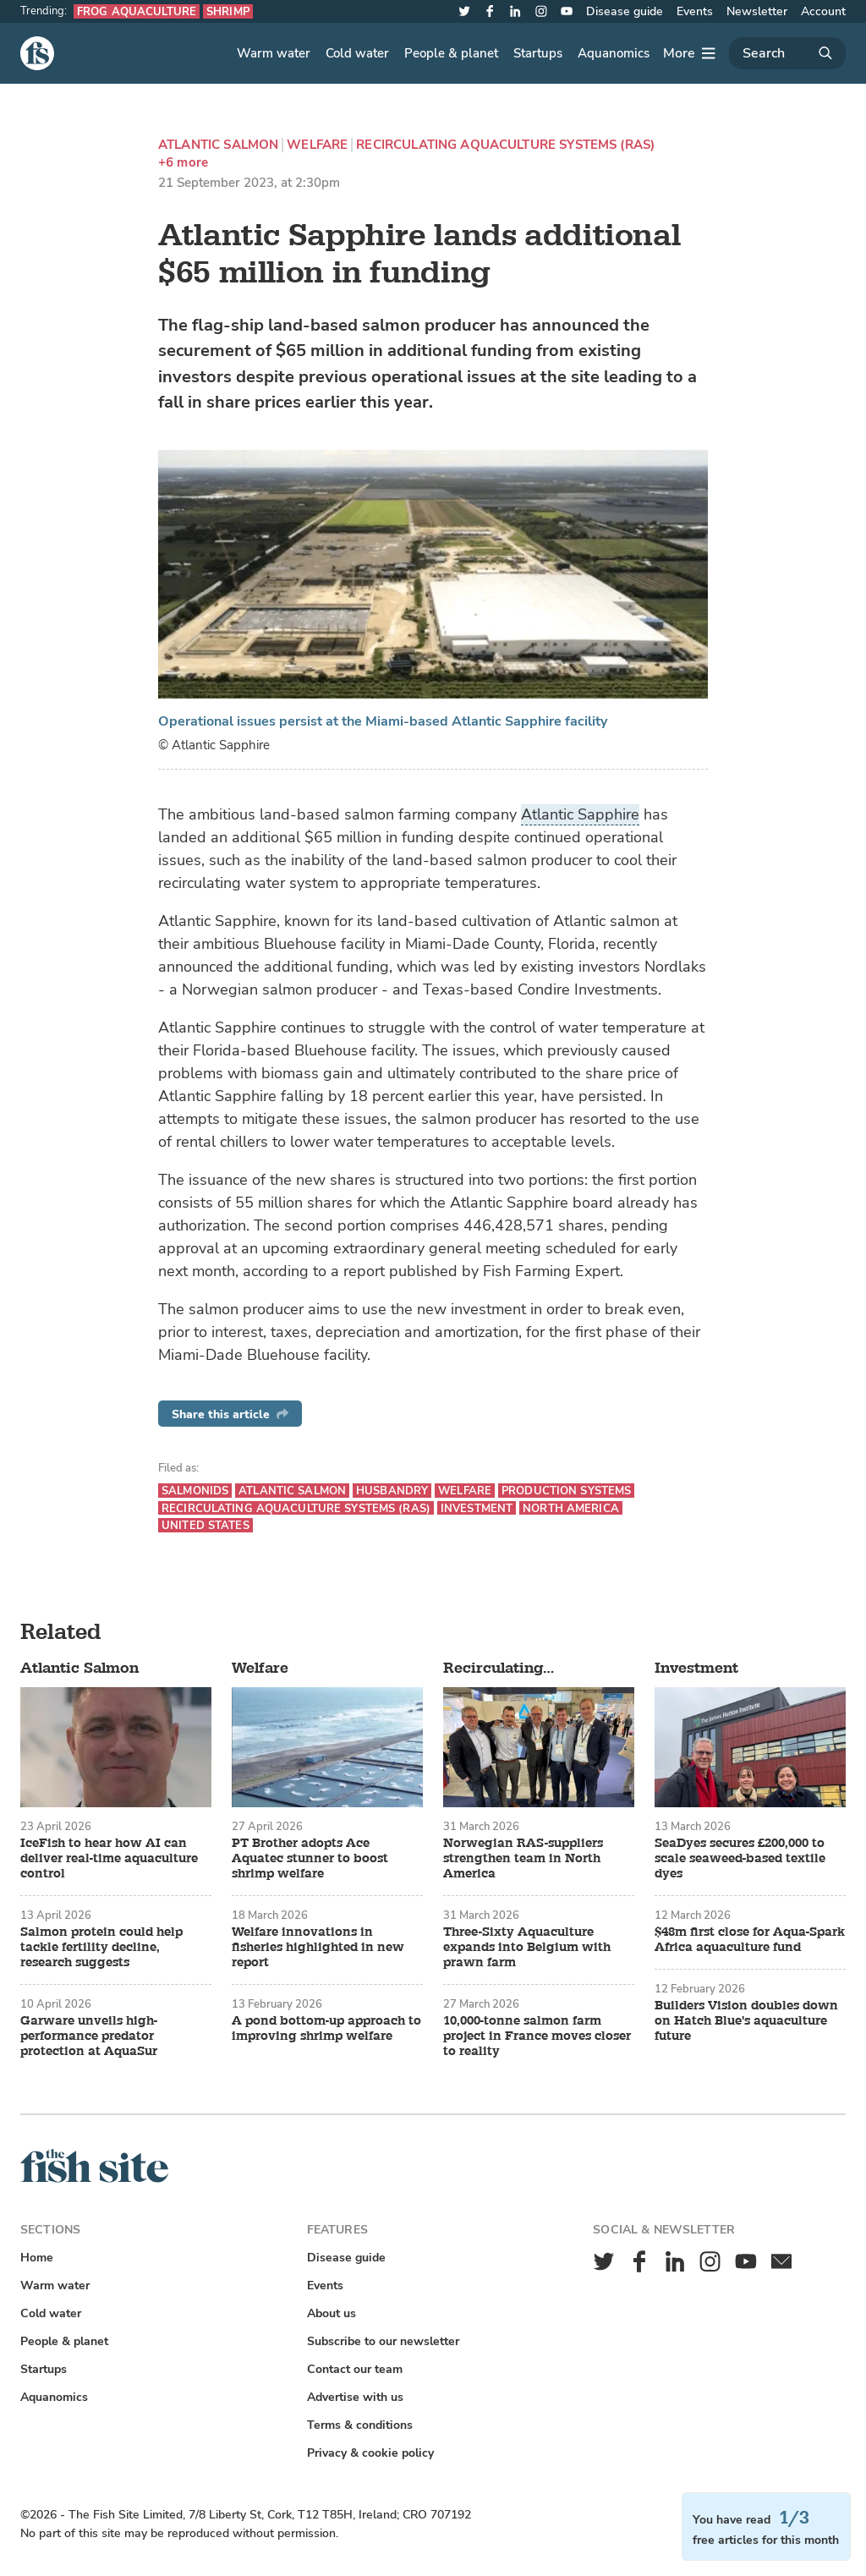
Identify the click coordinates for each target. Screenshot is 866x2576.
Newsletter (756, 11)
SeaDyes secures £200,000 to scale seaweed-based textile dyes (740, 1859)
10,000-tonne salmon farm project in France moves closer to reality (537, 2036)
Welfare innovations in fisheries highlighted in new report (318, 1947)
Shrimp (227, 11)
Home (36, 2258)
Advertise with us (355, 2397)
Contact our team (355, 2369)
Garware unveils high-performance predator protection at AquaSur (88, 2036)
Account (823, 11)
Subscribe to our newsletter (383, 2341)
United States (205, 1525)
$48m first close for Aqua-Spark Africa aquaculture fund (750, 1940)
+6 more (183, 163)
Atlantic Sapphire (580, 814)
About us (331, 2313)
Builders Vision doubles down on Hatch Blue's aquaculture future (746, 2021)
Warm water (273, 53)
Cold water (357, 53)
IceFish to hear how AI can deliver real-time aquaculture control (109, 1859)
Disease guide (624, 11)
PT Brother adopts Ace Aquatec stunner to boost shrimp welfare (310, 1859)
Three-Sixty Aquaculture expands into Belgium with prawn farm (527, 1947)
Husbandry (392, 1490)
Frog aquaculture (136, 11)
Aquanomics (614, 53)
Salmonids (195, 1490)
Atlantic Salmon (218, 145)
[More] (689, 53)
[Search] (787, 53)
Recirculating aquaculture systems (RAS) (505, 145)
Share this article (230, 1414)
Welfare (317, 145)
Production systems (566, 1490)
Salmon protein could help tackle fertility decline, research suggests (101, 1947)
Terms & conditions (360, 2425)
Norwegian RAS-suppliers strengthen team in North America (523, 1859)
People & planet (451, 53)
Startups (537, 53)
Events (695, 11)
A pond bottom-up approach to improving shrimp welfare (326, 2029)
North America (571, 1508)
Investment (476, 1508)
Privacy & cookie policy (370, 2453)
